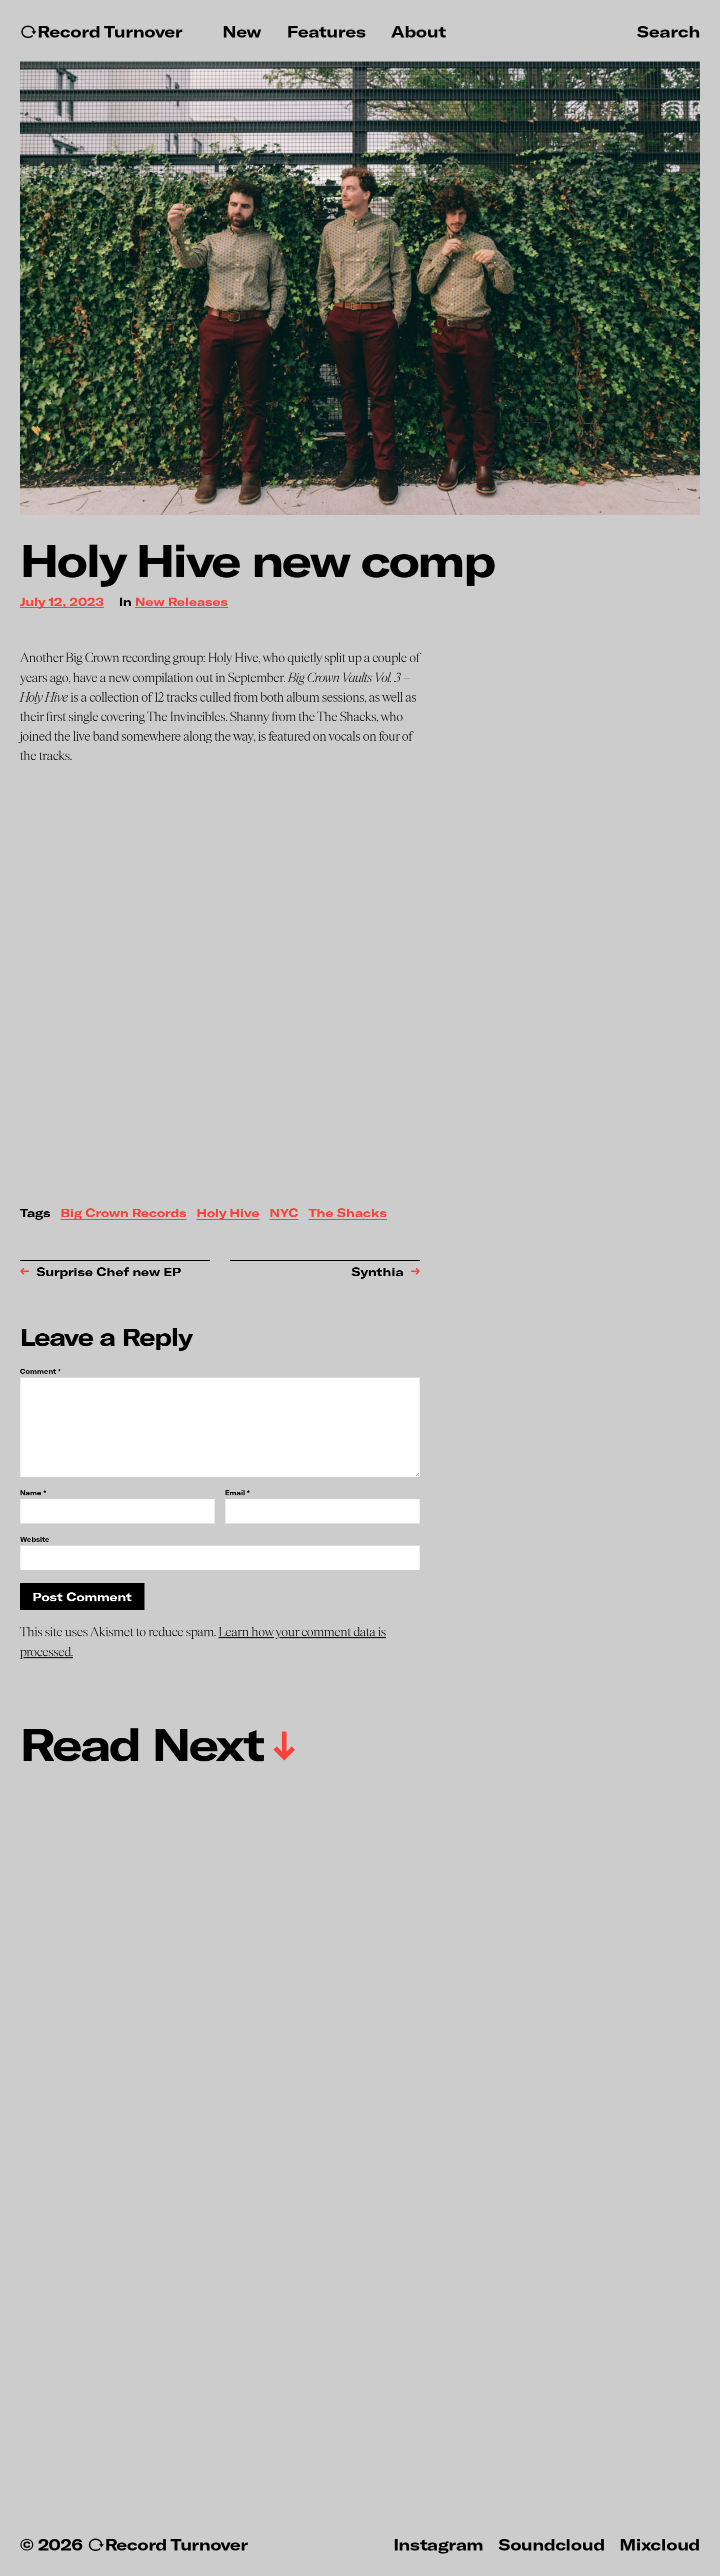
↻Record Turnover (101, 31)
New (242, 31)
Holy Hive (228, 1213)
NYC (284, 1213)
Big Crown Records (123, 1213)
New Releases (181, 602)
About (418, 31)
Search (668, 31)
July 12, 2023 (62, 602)
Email (237, 1493)
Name (33, 1493)
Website (35, 1539)
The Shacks (347, 1213)
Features (326, 31)
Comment (40, 1371)
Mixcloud (660, 2543)
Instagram (439, 2543)
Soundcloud (551, 2543)
